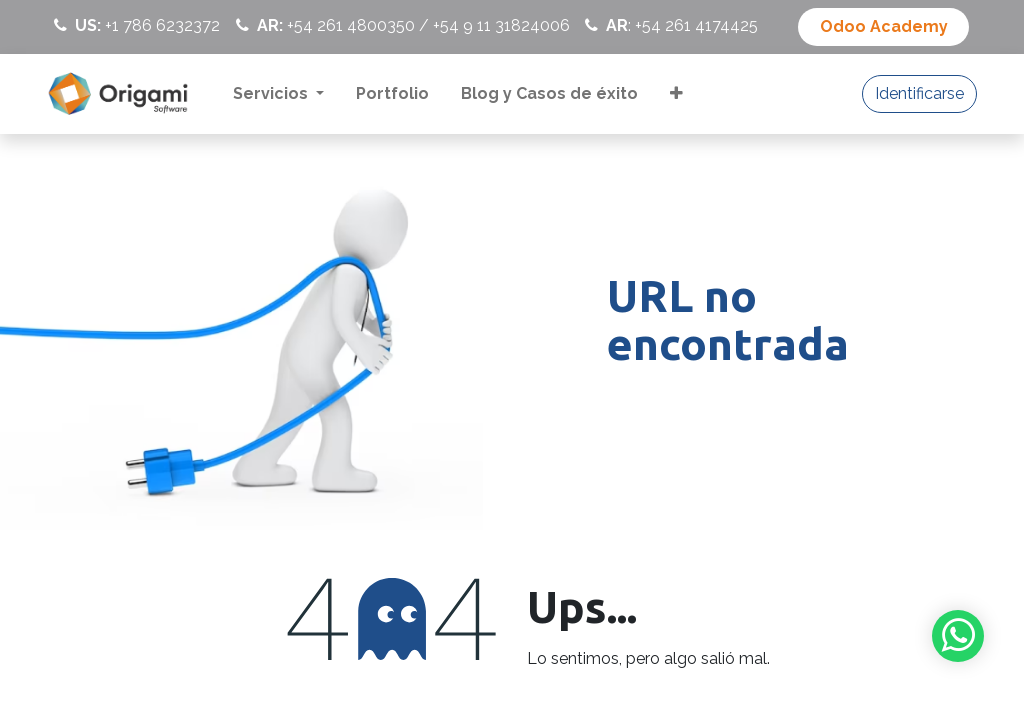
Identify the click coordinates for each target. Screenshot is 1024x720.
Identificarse (919, 93)
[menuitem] (278, 94)
